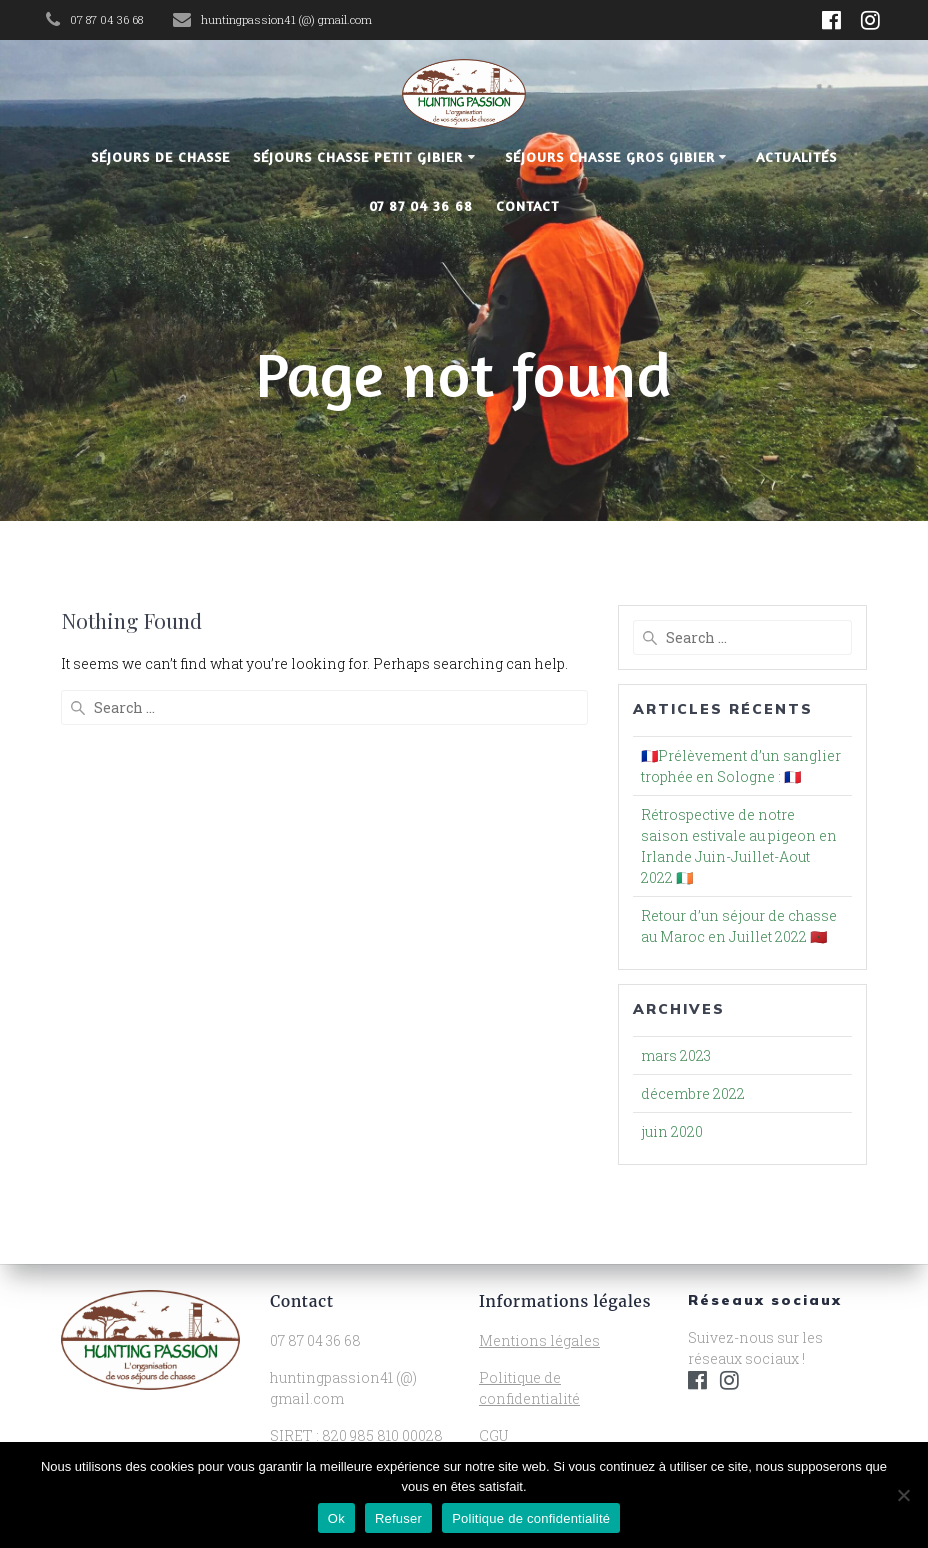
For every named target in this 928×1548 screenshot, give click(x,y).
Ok (336, 1518)
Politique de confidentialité (531, 1518)
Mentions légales (539, 1340)
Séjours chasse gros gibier (610, 156)
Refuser (398, 1518)
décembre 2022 (693, 1093)
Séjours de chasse (160, 156)
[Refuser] (903, 1495)
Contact (527, 205)
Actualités (796, 156)
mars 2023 (676, 1055)
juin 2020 (672, 1131)
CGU (493, 1435)
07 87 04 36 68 (421, 205)
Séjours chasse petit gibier (358, 156)
